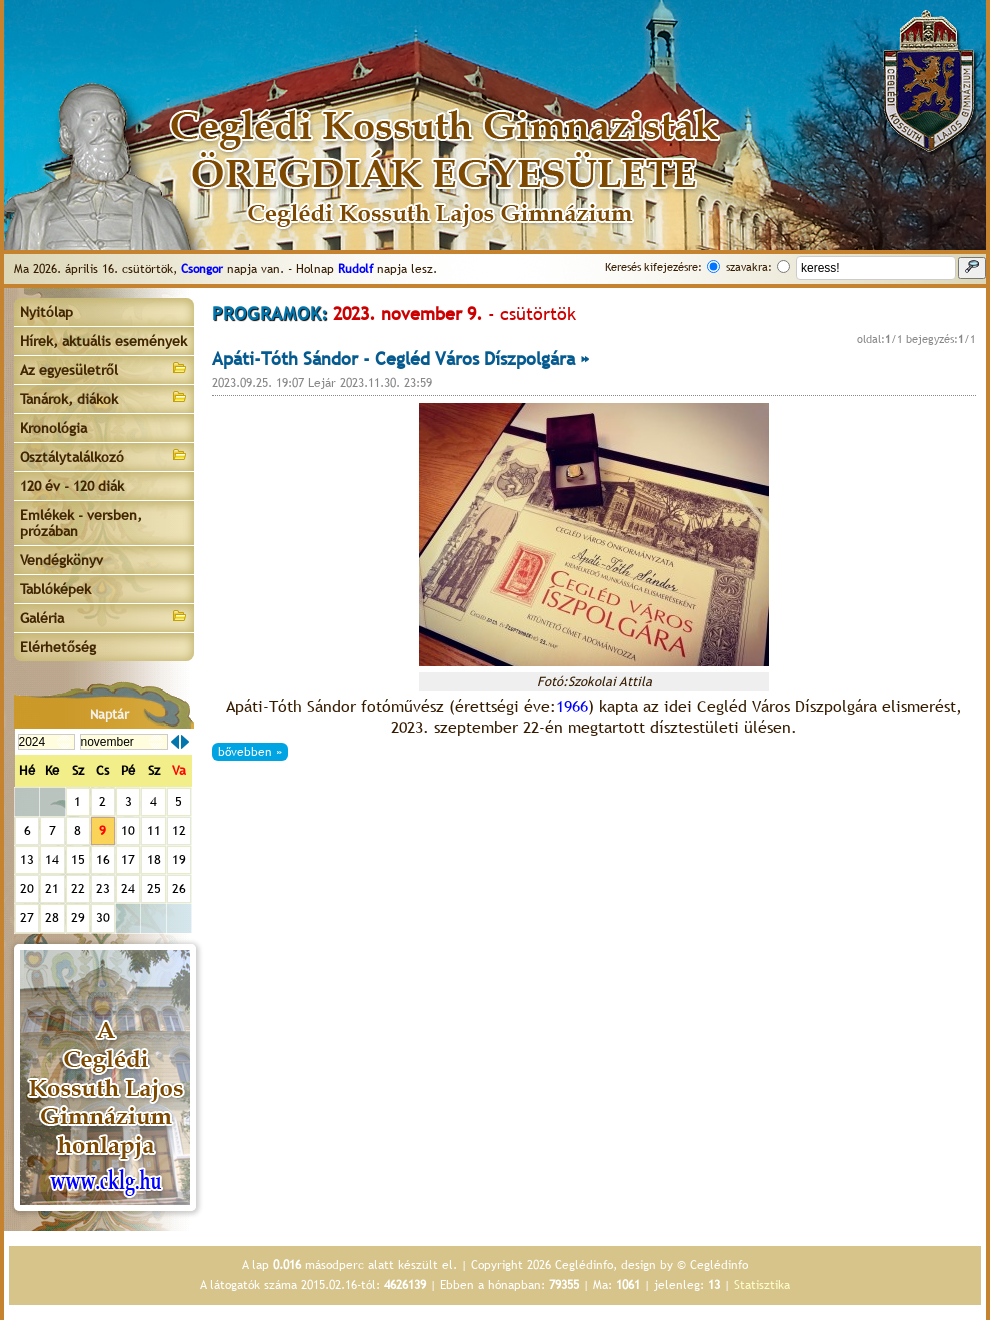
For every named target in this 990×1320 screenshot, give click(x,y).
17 (128, 859)
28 (52, 917)
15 (78, 859)
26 (179, 888)
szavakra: (749, 267)
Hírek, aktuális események (103, 341)
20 (27, 888)
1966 (572, 706)
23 (103, 888)
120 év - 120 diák (72, 486)
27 (27, 917)
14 (52, 859)
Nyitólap (46, 312)
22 (78, 888)
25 (154, 888)
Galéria (104, 616)
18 (154, 859)
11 (154, 830)
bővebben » (250, 752)
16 (103, 859)
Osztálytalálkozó (104, 455)
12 (179, 830)
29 (78, 917)
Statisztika (762, 1285)
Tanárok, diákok (104, 397)
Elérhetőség (58, 647)
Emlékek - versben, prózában (81, 523)
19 (179, 859)
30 (103, 917)
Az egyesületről (104, 368)
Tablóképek (55, 589)
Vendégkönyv (61, 560)
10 (128, 830)
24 (128, 888)
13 (27, 859)
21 (52, 888)
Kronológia (53, 428)
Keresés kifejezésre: (653, 267)
